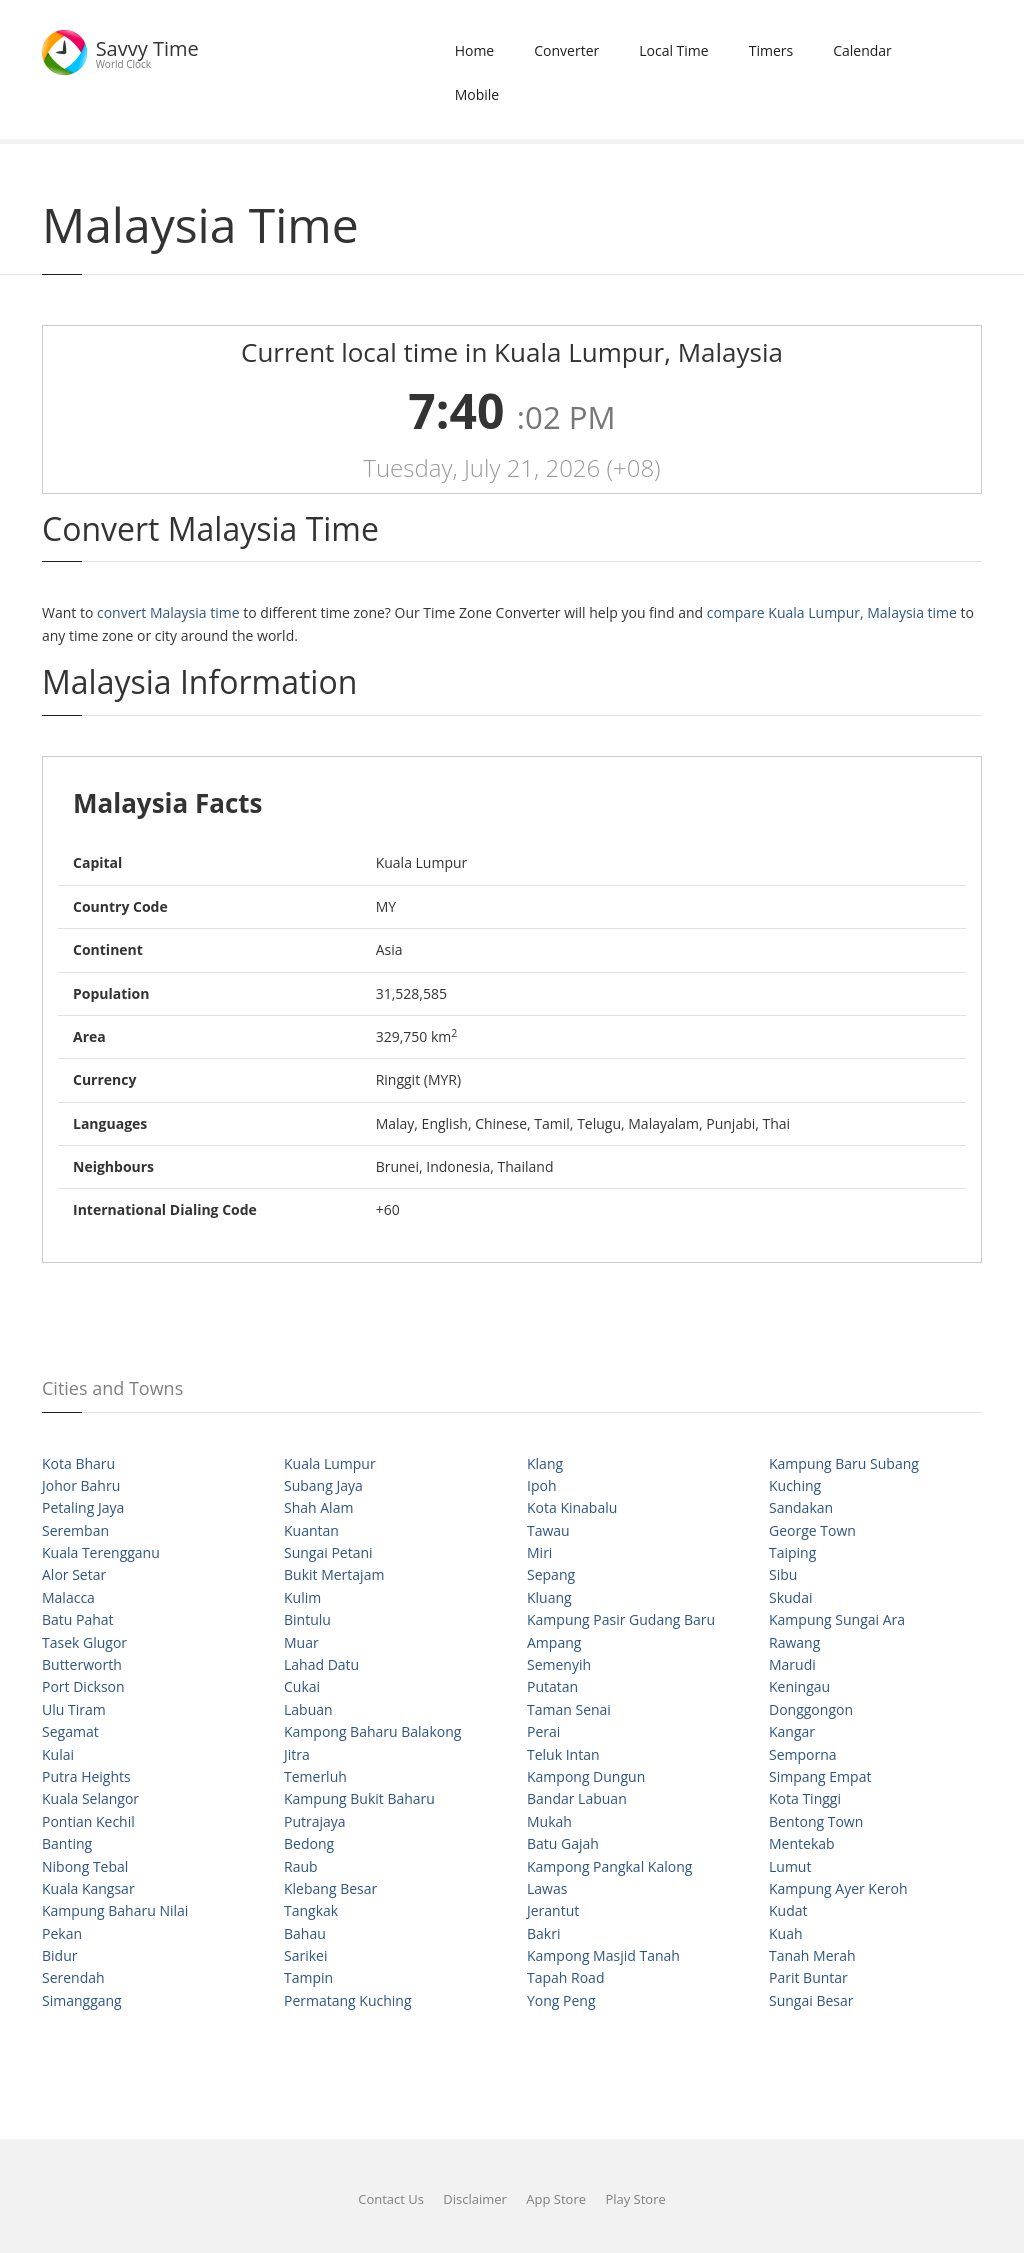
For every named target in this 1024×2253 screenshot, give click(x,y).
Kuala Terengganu (101, 1552)
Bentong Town (816, 1821)
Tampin (308, 1977)
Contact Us (391, 2199)
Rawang (794, 1642)
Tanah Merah (812, 1955)
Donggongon (811, 1709)
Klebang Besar (330, 1888)
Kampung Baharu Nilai (115, 1910)
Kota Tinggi (805, 1798)
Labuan (308, 1709)
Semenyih (559, 1664)
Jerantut (553, 1910)
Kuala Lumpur (330, 1463)
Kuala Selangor (90, 1798)
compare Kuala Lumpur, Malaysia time (832, 612)
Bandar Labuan (577, 1798)
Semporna (803, 1754)
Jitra (297, 1754)
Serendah (73, 1977)
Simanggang (82, 2000)
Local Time (673, 50)
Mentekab (802, 1843)
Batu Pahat (78, 1619)
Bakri (543, 1933)
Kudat (788, 1910)
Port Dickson (83, 1686)
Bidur (59, 1955)
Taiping (792, 1552)
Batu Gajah (563, 1843)
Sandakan (801, 1507)
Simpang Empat (820, 1776)
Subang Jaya (323, 1485)
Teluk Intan (563, 1754)
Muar (301, 1642)
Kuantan (311, 1530)
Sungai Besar (811, 2000)
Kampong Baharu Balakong (372, 1731)
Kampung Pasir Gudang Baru (621, 1619)
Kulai (58, 1754)
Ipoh (541, 1485)
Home (475, 50)
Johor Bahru (81, 1485)
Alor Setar (74, 1574)
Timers (771, 50)
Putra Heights (86, 1776)
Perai (543, 1731)
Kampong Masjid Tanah (603, 1955)
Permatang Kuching (348, 2000)
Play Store (635, 2199)
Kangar (792, 1731)
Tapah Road (565, 1977)
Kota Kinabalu (572, 1507)
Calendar (862, 50)
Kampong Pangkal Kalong (609, 1866)
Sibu (783, 1574)
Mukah (549, 1821)
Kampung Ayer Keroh (838, 1888)
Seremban (75, 1530)
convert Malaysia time (168, 612)
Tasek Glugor (84, 1642)
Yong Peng (561, 2000)
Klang (545, 1463)
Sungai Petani (328, 1552)
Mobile (477, 94)
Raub (301, 1866)
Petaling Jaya (83, 1507)
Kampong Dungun (586, 1776)
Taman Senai (569, 1709)
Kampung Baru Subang (844, 1463)
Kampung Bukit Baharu (359, 1798)
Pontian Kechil (88, 1821)
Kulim (302, 1597)
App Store (556, 2199)
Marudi (792, 1664)
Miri (539, 1552)
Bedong (309, 1843)
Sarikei (305, 1955)
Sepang (551, 1574)
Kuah (786, 1933)
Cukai (302, 1686)
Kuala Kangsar (88, 1888)
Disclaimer (475, 2199)
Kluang (549, 1597)
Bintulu (307, 1619)
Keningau (799, 1686)
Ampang (554, 1642)
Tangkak (311, 1910)
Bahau (305, 1933)
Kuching (795, 1485)
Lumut (790, 1866)
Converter (566, 50)
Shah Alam (318, 1507)
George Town (812, 1530)
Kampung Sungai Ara (837, 1619)
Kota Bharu (78, 1463)
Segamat (70, 1731)
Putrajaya (315, 1821)
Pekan (62, 1933)
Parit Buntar (808, 1977)
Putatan (552, 1686)
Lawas (547, 1888)
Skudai (791, 1597)
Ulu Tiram (74, 1709)
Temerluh (315, 1776)
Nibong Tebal (85, 1866)
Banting (67, 1843)
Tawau (548, 1530)
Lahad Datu (321, 1664)
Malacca (68, 1597)
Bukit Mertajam (334, 1574)
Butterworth (82, 1664)
